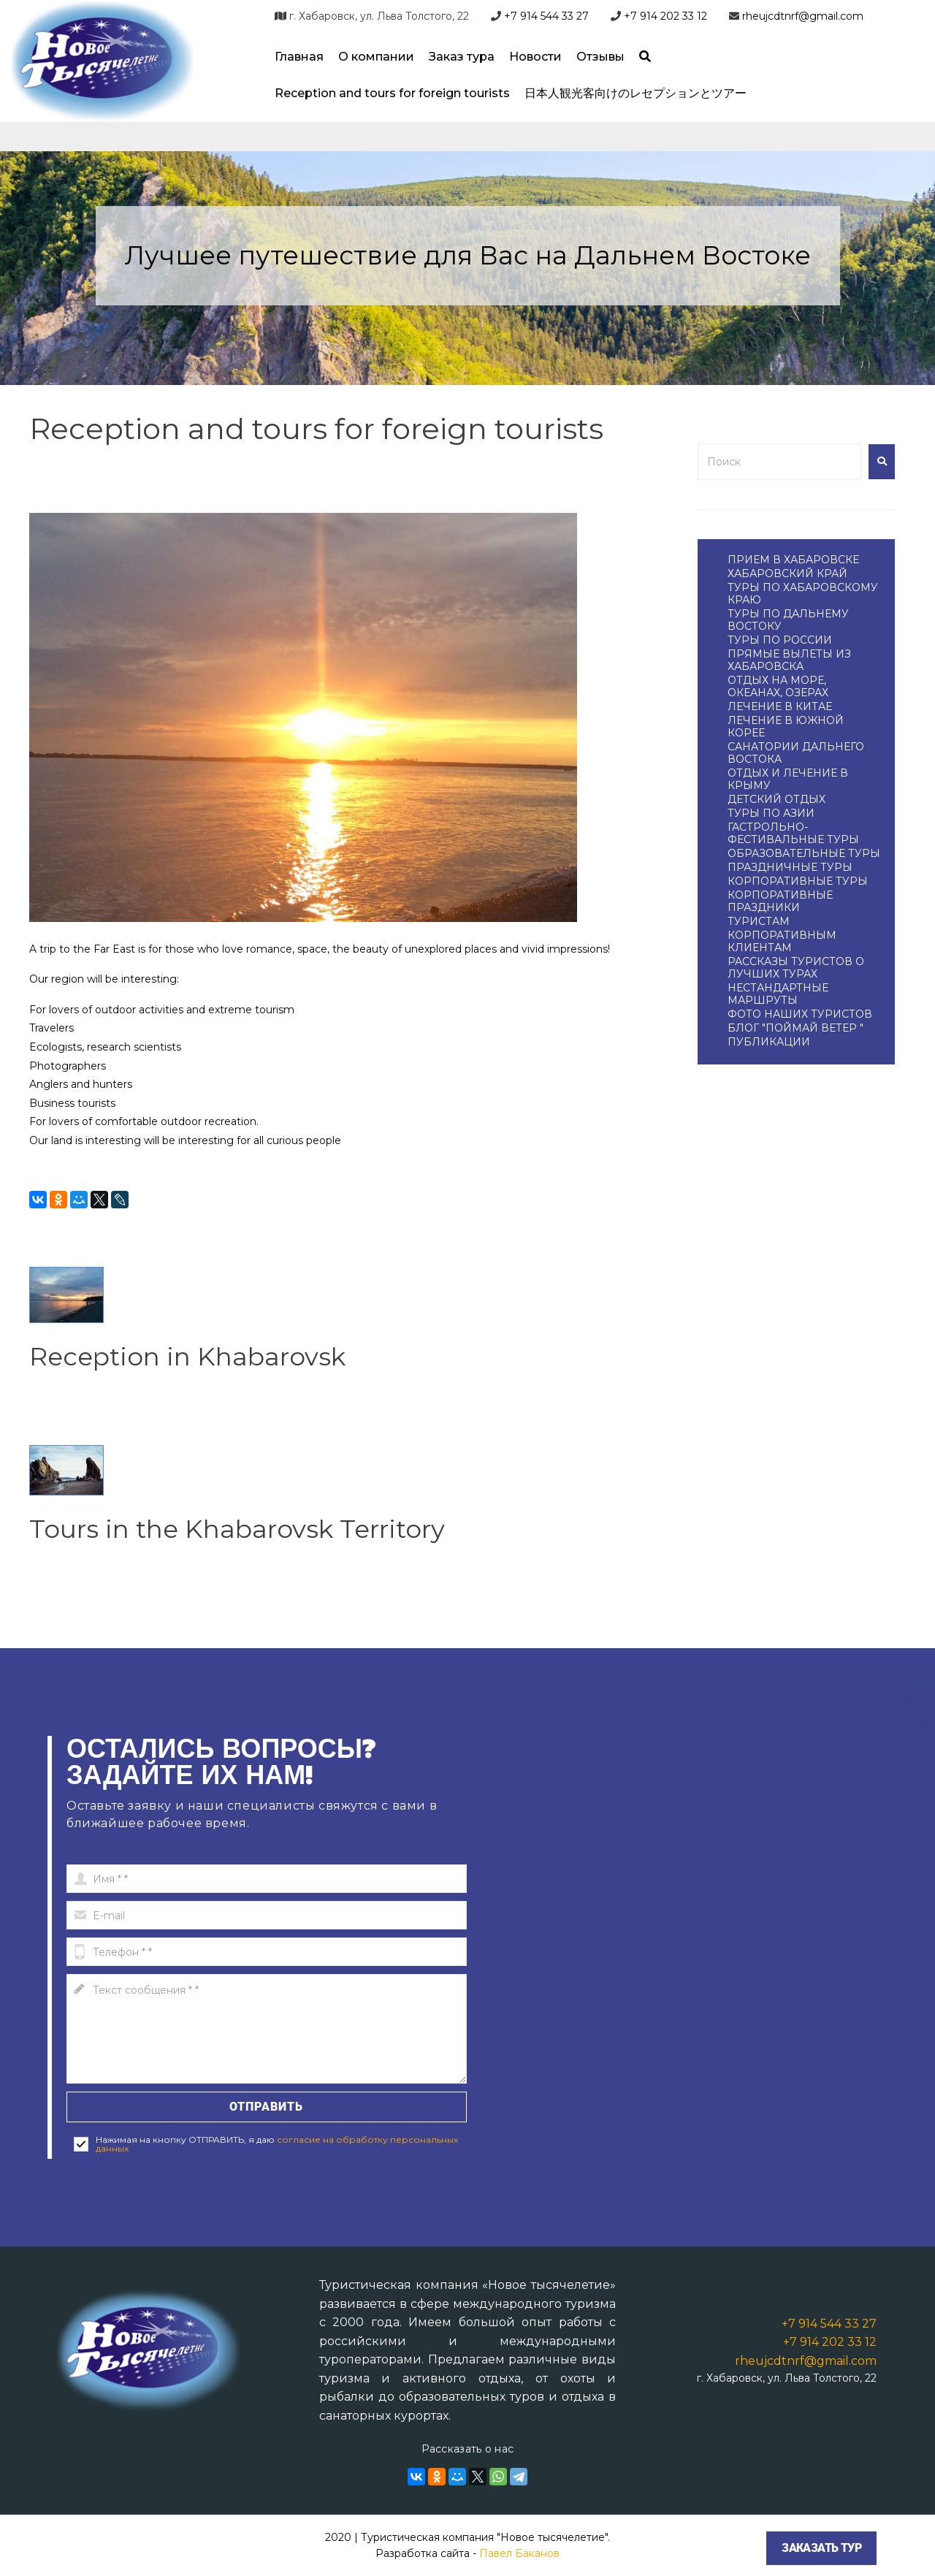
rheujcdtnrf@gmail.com (802, 16)
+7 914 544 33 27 (546, 16)
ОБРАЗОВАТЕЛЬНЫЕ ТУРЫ (804, 853)
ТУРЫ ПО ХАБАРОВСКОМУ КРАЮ (803, 593)
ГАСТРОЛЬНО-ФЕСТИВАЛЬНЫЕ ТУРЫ (793, 833)
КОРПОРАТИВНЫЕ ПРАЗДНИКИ (780, 901)
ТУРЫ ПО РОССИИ (780, 640)
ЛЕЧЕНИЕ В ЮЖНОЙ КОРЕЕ (786, 726)
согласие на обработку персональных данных (277, 2144)
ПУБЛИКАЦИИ (769, 1041)
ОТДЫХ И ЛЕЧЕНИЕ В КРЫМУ (788, 779)
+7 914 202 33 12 (665, 16)
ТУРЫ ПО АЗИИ (771, 813)
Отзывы (600, 57)
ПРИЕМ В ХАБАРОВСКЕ (793, 559)
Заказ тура (462, 57)
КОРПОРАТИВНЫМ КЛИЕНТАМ (782, 941)
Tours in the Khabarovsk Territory (270, 1527)
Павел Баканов (519, 2553)
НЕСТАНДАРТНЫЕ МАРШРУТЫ (778, 994)
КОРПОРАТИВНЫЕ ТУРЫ (798, 881)
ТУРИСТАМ (759, 921)
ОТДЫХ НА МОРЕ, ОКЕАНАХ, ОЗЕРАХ (778, 686)
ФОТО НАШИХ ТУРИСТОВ (800, 1014)
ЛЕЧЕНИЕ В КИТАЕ (780, 706)
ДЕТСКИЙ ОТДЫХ (776, 799)
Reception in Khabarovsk (211, 1355)
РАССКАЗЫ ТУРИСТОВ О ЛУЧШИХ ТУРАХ (796, 967)
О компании (376, 57)
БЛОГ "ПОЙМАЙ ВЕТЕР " (795, 1027)
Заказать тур (821, 2548)
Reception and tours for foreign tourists (392, 93)
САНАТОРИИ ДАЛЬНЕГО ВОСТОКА (796, 753)
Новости (535, 57)
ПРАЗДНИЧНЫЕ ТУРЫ (790, 867)
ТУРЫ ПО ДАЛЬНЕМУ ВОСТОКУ (788, 620)
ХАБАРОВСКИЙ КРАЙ (787, 573)
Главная (299, 57)
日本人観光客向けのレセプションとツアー (635, 93)
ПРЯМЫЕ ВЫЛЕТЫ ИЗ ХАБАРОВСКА (789, 660)
